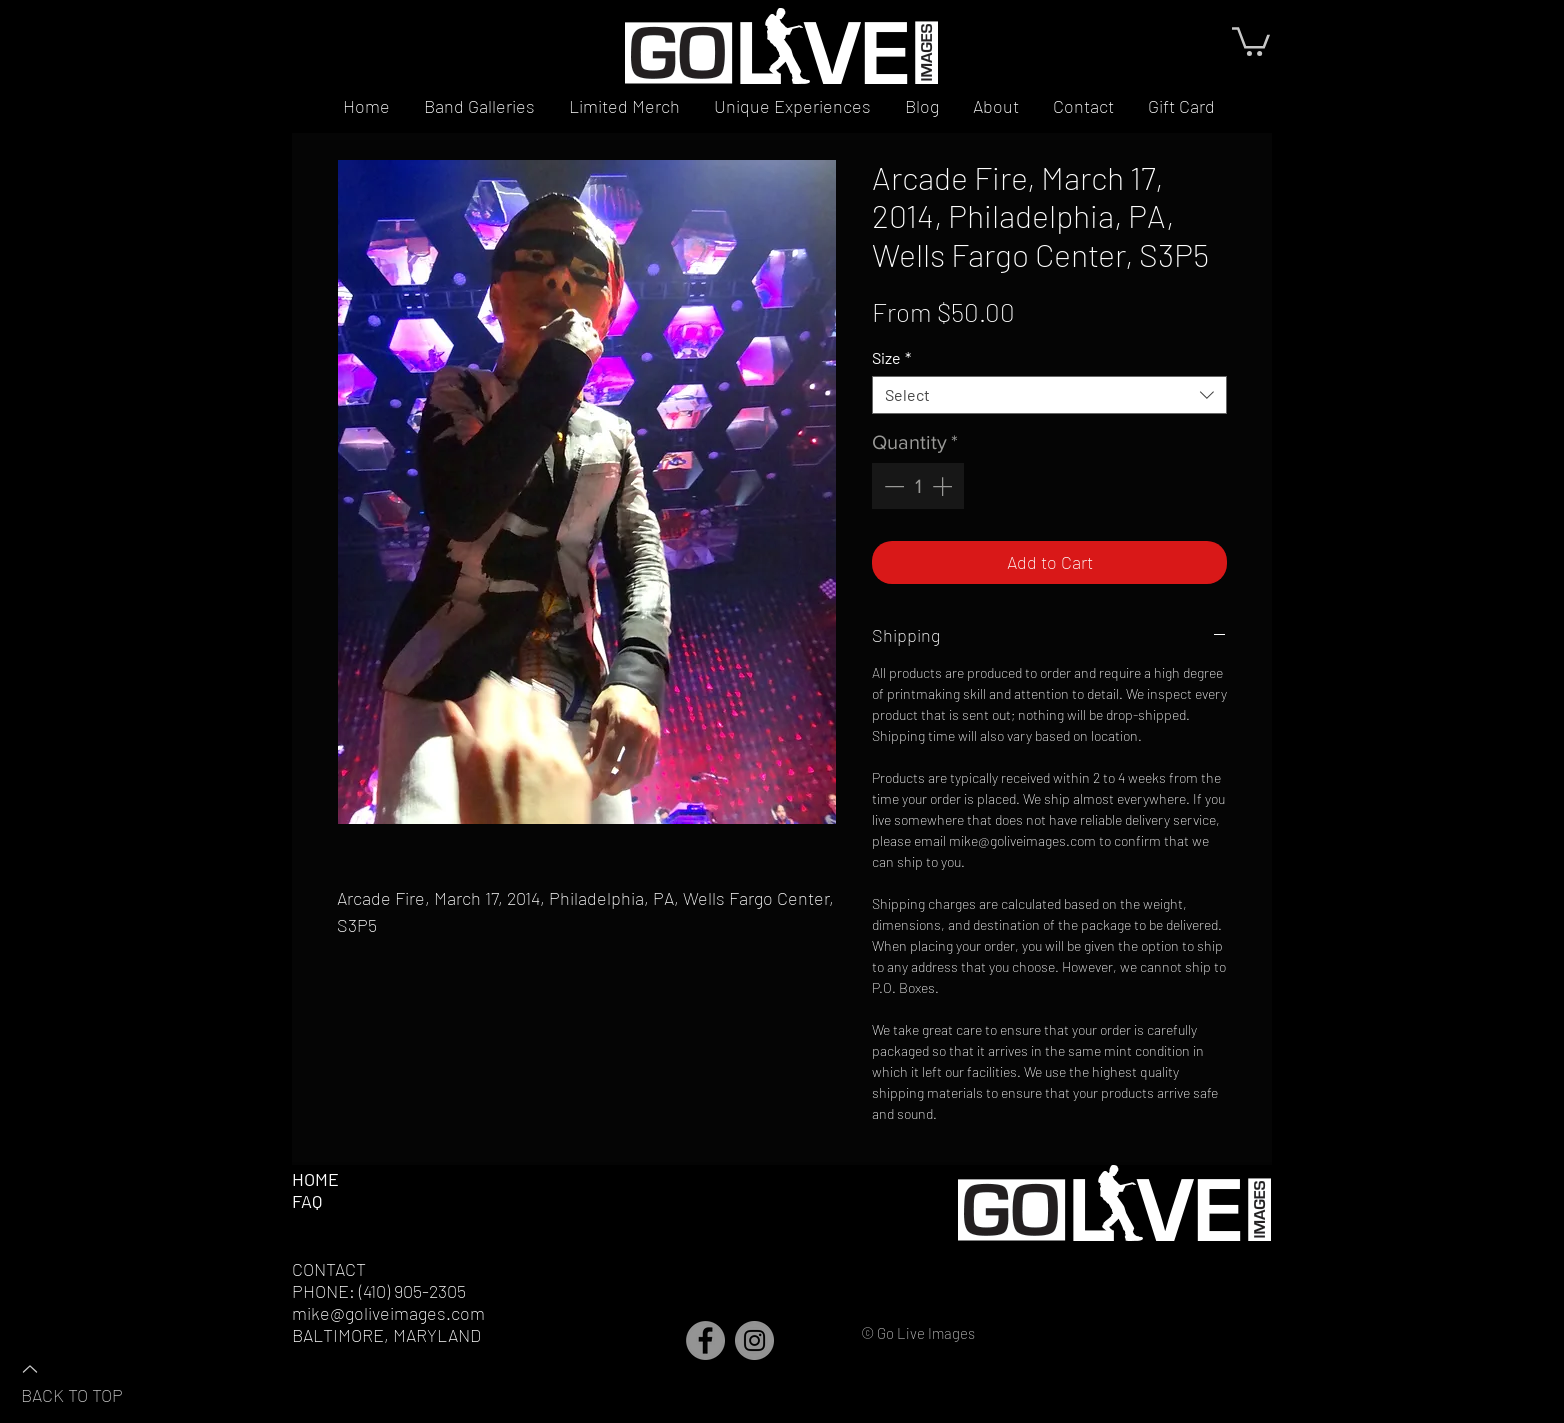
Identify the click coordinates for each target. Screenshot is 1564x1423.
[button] (1251, 40)
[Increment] (944, 486)
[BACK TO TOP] (91, 1381)
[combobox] (1049, 395)
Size (891, 357)
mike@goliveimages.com (388, 1313)
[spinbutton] (918, 486)
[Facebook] (705, 1340)
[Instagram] (754, 1340)
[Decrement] (892, 486)
